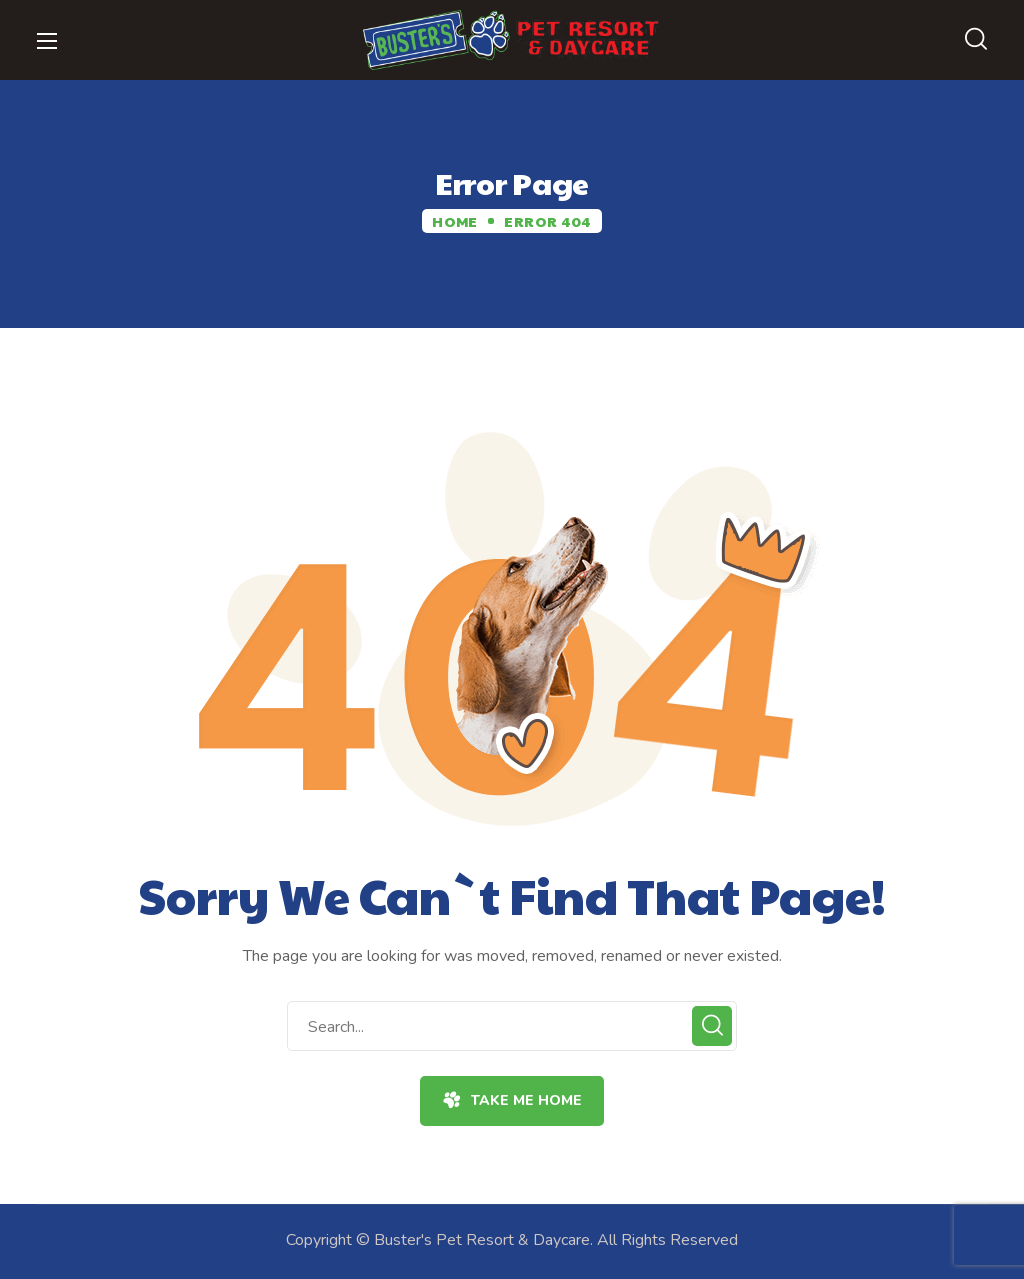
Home (454, 221)
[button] (976, 40)
